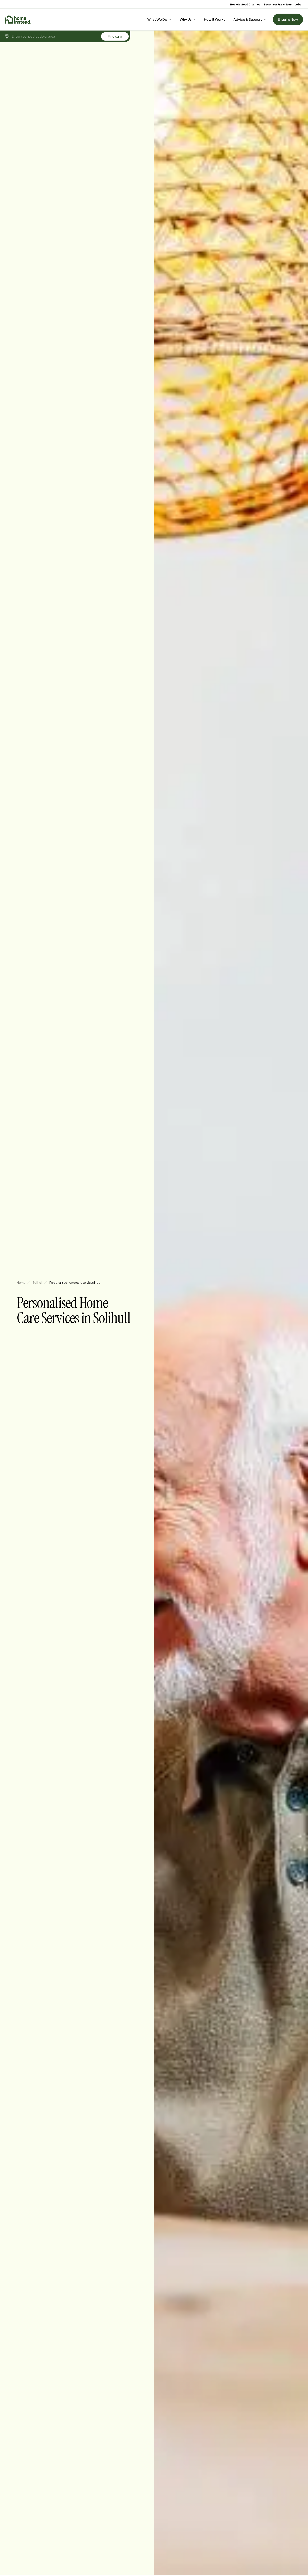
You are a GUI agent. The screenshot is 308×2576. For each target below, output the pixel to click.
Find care (115, 36)
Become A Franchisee (278, 4)
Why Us (185, 19)
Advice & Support (248, 19)
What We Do (157, 19)
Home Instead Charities (245, 4)
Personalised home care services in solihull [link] (75, 1282)
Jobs (298, 4)
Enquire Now (288, 19)
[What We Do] (159, 19)
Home (21, 1282)
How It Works (214, 19)
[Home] (18, 19)
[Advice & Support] (250, 19)
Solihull (37, 1282)
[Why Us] (187, 19)
